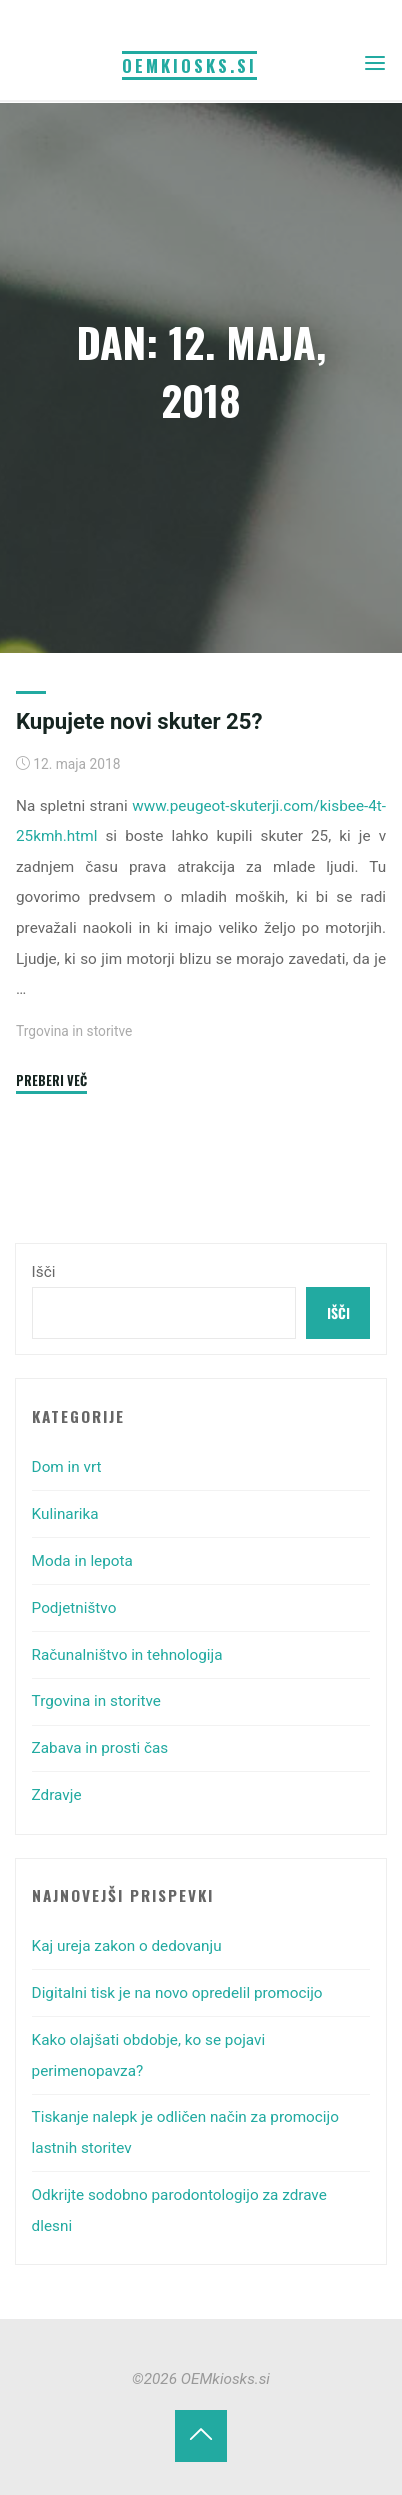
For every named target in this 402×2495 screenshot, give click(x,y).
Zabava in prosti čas (100, 1748)
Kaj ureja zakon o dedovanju (127, 1946)
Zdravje (57, 1795)
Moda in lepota (82, 1561)
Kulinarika (65, 1514)
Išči (44, 1272)
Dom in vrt (67, 1467)
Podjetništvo (74, 1608)
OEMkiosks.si (189, 65)
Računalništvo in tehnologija (127, 1655)
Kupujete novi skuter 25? (139, 721)
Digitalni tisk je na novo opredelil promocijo (177, 1993)
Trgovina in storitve (74, 1031)
